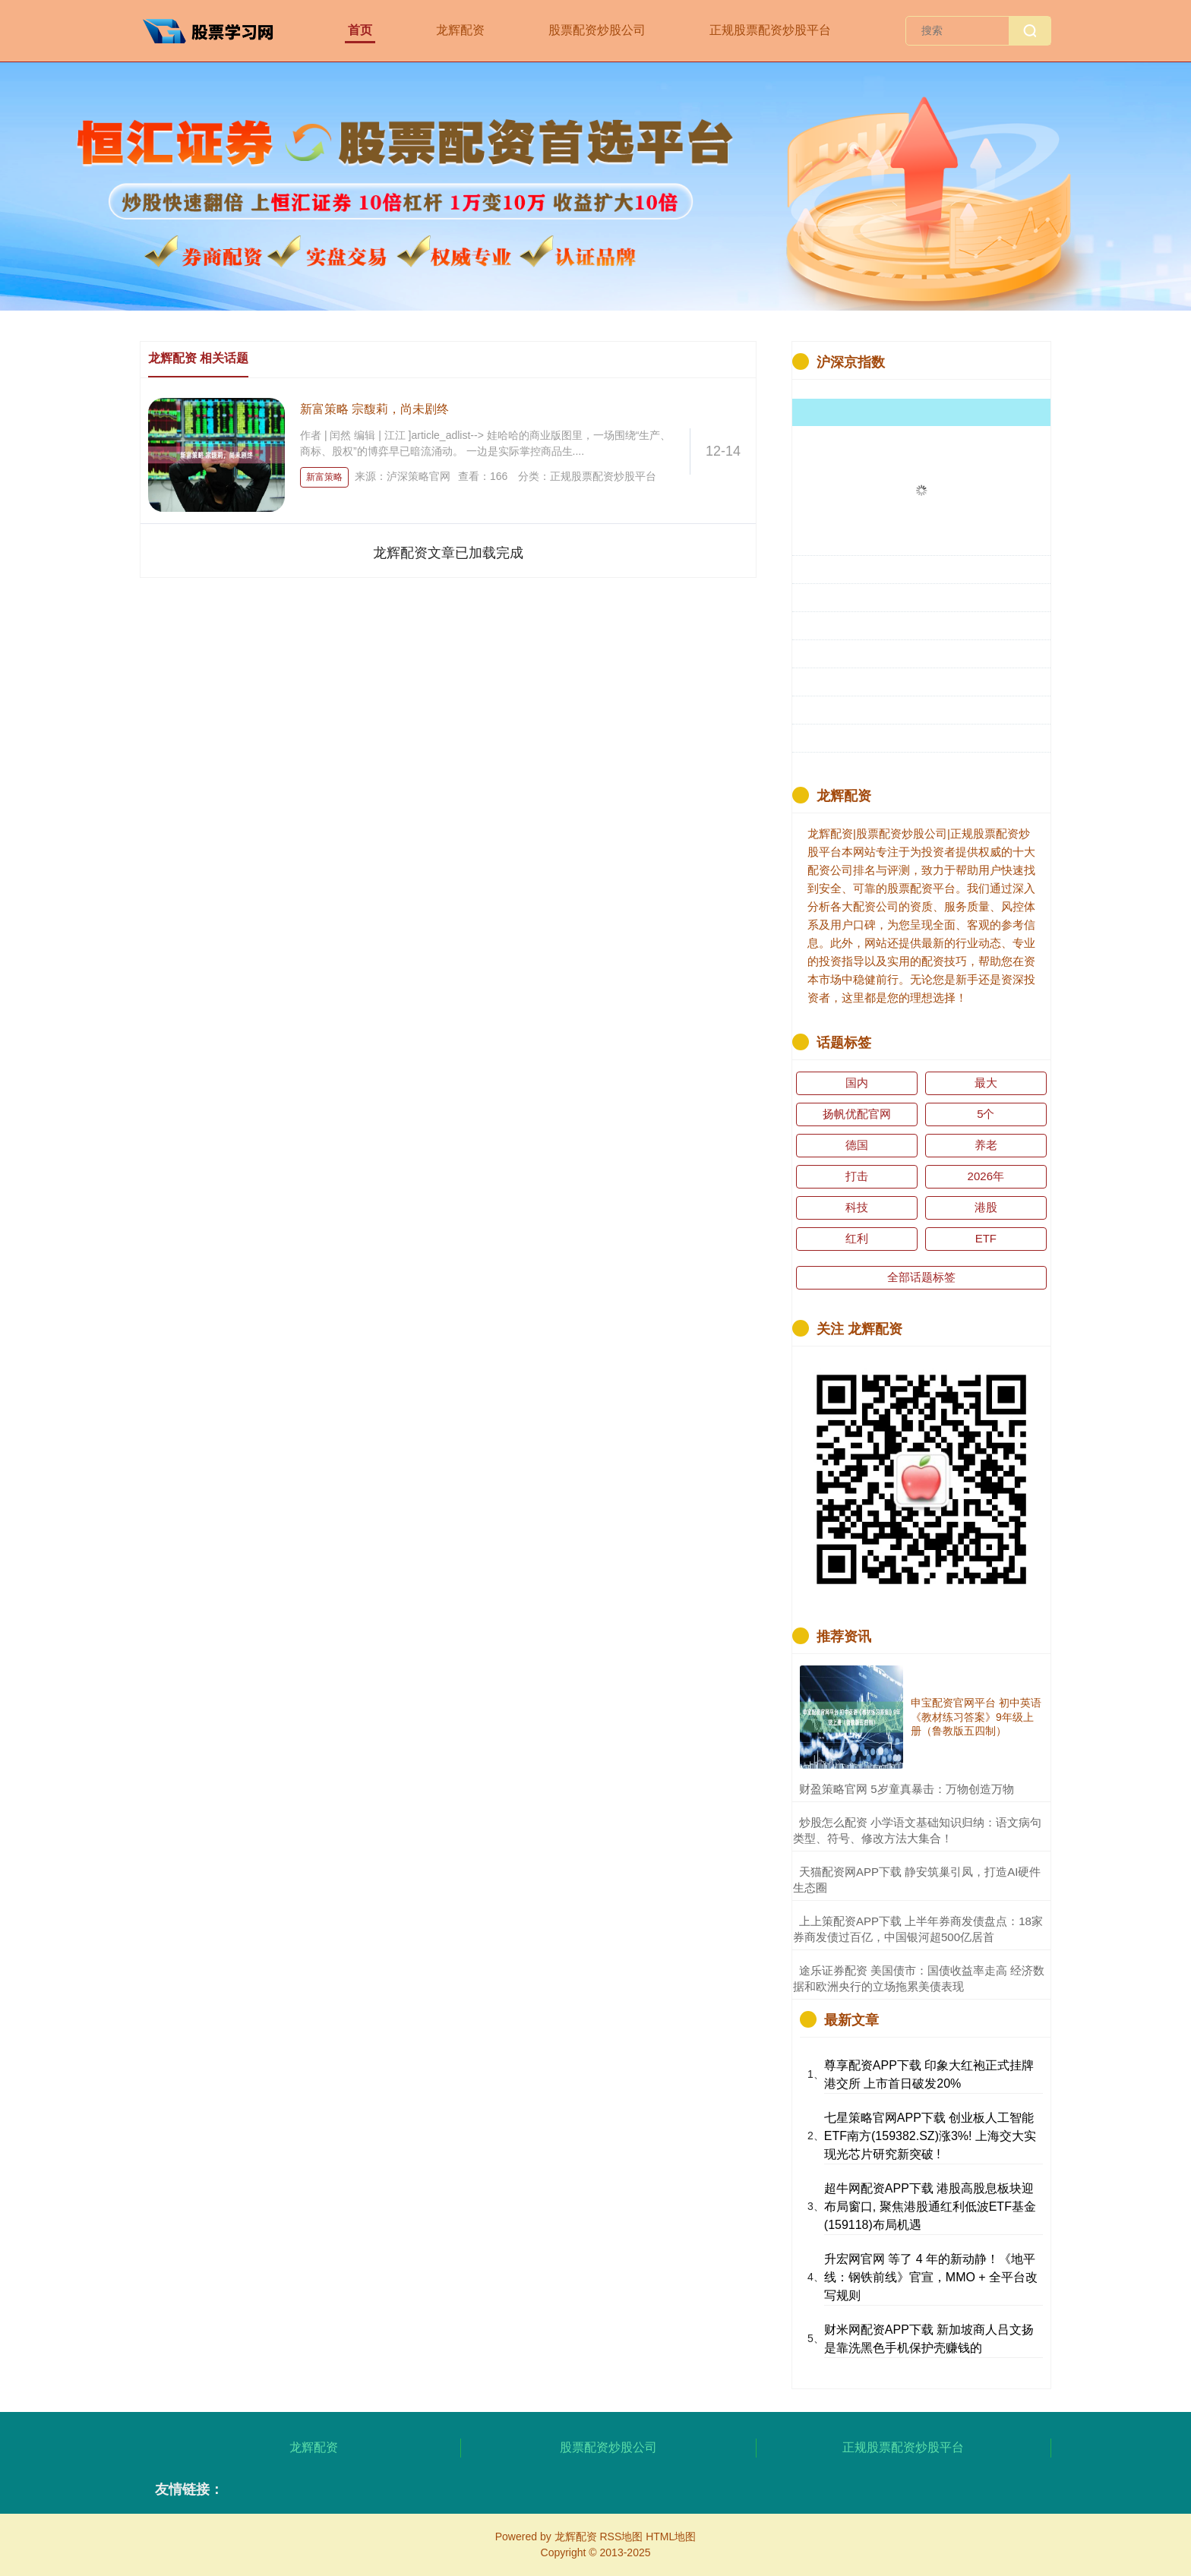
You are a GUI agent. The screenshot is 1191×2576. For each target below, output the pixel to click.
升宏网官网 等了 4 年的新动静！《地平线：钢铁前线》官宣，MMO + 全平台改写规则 (931, 2277)
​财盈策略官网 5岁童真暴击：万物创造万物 (906, 1788)
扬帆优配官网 (857, 1113)
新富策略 (324, 477)
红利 (856, 1238)
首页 (360, 30)
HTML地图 (671, 2536)
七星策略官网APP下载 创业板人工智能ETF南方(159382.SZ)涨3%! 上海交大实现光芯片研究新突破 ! (930, 2136)
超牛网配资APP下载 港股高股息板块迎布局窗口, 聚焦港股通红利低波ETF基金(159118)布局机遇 (930, 2206)
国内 (856, 1082)
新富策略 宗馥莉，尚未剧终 (374, 408)
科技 (856, 1207)
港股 (986, 1207)
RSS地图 (621, 2536)
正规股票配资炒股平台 (770, 30)
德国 (856, 1144)
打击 (856, 1176)
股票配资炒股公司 (597, 30)
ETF (986, 1238)
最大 (986, 1082)
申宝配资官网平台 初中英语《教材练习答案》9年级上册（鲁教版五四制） (976, 1716)
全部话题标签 (921, 1277)
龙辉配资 (460, 30)
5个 (985, 1113)
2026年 (986, 1176)
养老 (986, 1144)
